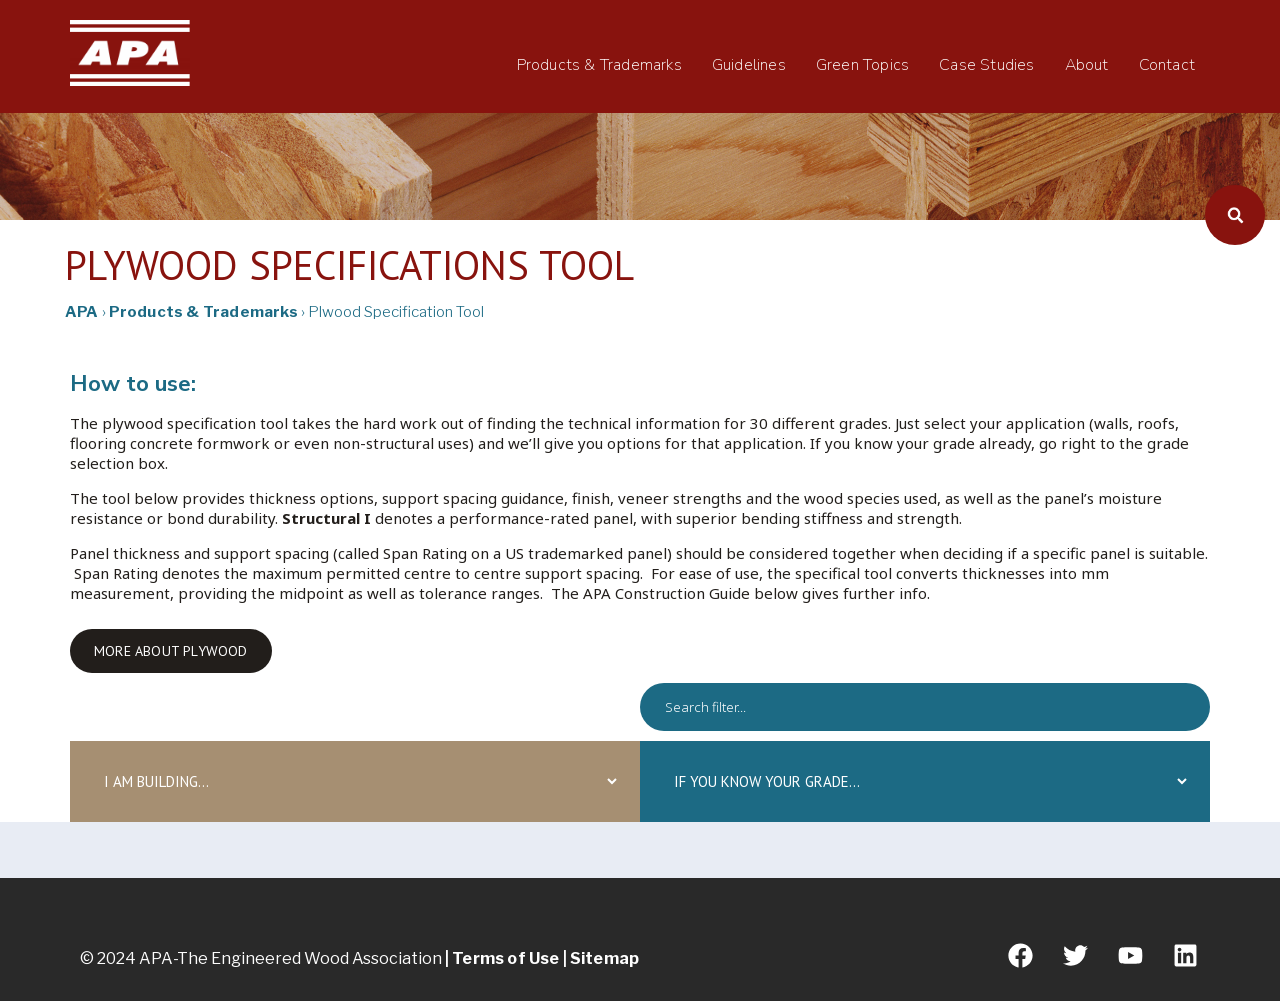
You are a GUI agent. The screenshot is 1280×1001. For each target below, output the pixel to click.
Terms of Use (506, 958)
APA (82, 312)
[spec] (925, 707)
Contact (1167, 65)
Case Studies (986, 65)
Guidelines (749, 65)
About (1087, 65)
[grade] (925, 781)
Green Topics (862, 65)
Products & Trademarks (599, 65)
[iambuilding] (355, 781)
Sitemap (604, 958)
